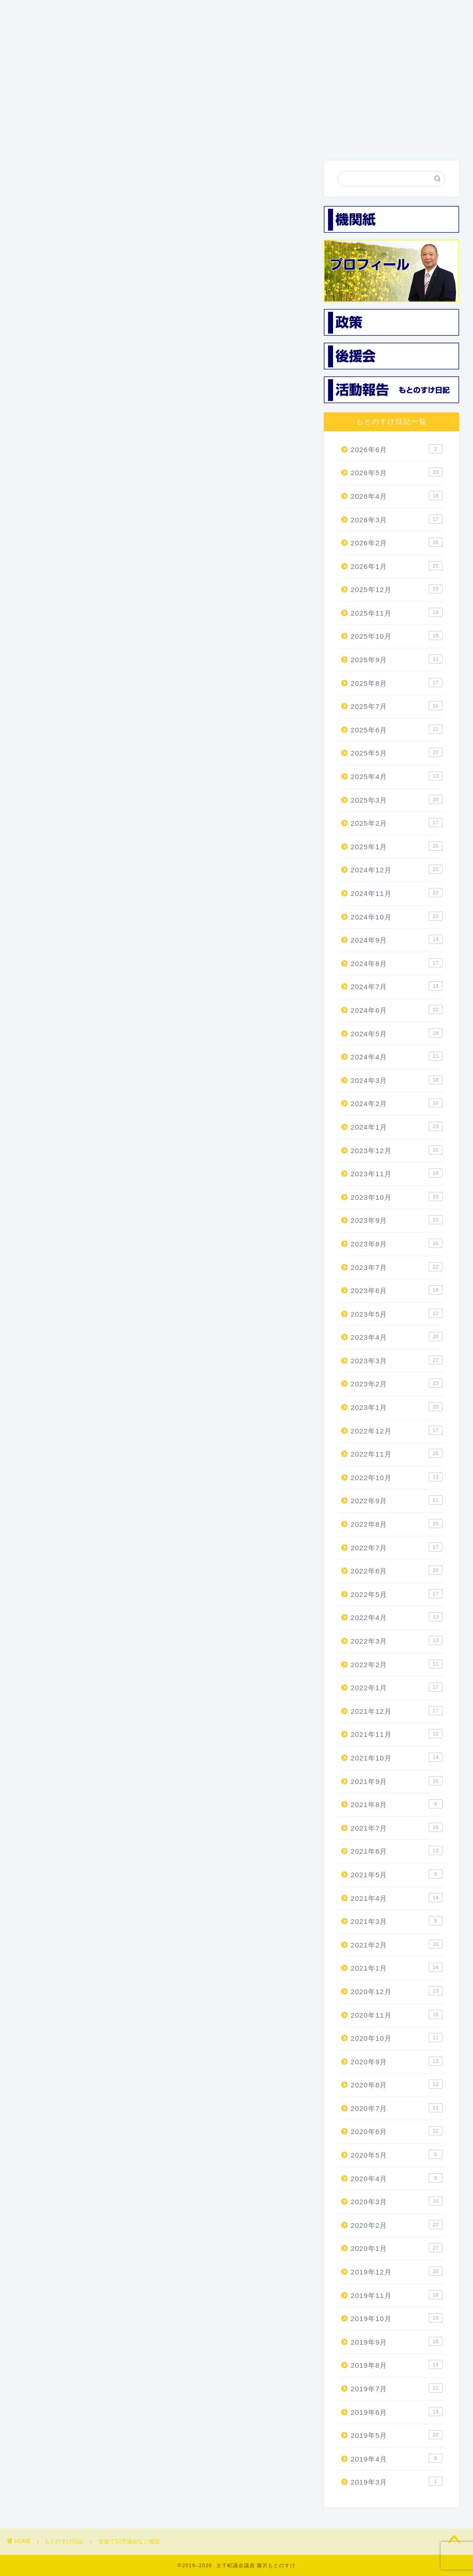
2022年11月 (397, 1453)
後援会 (285, 135)
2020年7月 (397, 2108)
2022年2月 (397, 1664)
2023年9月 (397, 1220)
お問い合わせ (407, 139)
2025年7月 (397, 706)
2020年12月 (397, 1991)
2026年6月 (397, 449)
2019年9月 (397, 2341)
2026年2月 (397, 542)
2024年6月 (397, 1010)
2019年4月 (397, 2458)
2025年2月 (397, 823)
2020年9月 (397, 2061)
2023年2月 (397, 1383)
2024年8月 (397, 963)
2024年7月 (397, 986)
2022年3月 (397, 1640)
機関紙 (223, 135)
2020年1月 (397, 2248)
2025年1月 (397, 846)
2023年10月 (397, 1196)
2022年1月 (397, 1687)
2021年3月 (397, 1921)
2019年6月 (397, 2411)
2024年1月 (397, 1126)
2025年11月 (397, 612)
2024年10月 (397, 916)
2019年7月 (397, 2388)
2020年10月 (397, 2038)
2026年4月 (397, 496)
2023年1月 (397, 1407)
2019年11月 (397, 2294)
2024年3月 (397, 1079)
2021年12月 (397, 1710)
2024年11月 (397, 893)
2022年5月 (397, 1593)
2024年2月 (397, 1103)
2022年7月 (397, 1547)
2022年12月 (397, 1430)
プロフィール (101, 139)
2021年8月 (397, 1804)
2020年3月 (397, 2201)
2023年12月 (397, 1150)
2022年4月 (397, 1617)
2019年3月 (397, 2481)
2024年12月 (397, 869)
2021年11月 (397, 1734)
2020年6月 (397, 2131)
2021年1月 (397, 1967)
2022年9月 (397, 1500)
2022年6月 (397, 1570)
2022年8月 (397, 1524)
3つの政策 (162, 135)
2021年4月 (397, 1897)
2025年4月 (397, 776)
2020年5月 (397, 2154)
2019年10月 (397, 2318)
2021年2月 (397, 1944)
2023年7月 (397, 1266)
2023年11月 (397, 1173)
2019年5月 (397, 2435)
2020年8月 (397, 2084)
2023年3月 (397, 1360)
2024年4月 (397, 1056)
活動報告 (346, 135)
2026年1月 (397, 565)
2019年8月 (397, 2365)
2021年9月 (397, 1780)
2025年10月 (397, 636)
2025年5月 (397, 752)
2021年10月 (397, 1757)
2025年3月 (397, 799)
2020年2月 (397, 2225)
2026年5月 (397, 472)
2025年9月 (397, 659)
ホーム (40, 135)
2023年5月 (397, 1313)
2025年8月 (397, 682)
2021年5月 (397, 1874)
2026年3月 (397, 519)
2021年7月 (397, 1827)
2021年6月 (397, 1851)
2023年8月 (397, 1243)
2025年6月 (397, 729)
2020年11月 (397, 2014)
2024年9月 (397, 939)
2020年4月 (397, 2178)
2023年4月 (397, 1337)
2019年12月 (397, 2271)
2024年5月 (397, 1033)
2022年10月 (397, 1477)
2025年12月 (397, 589)
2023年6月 (397, 1290)
